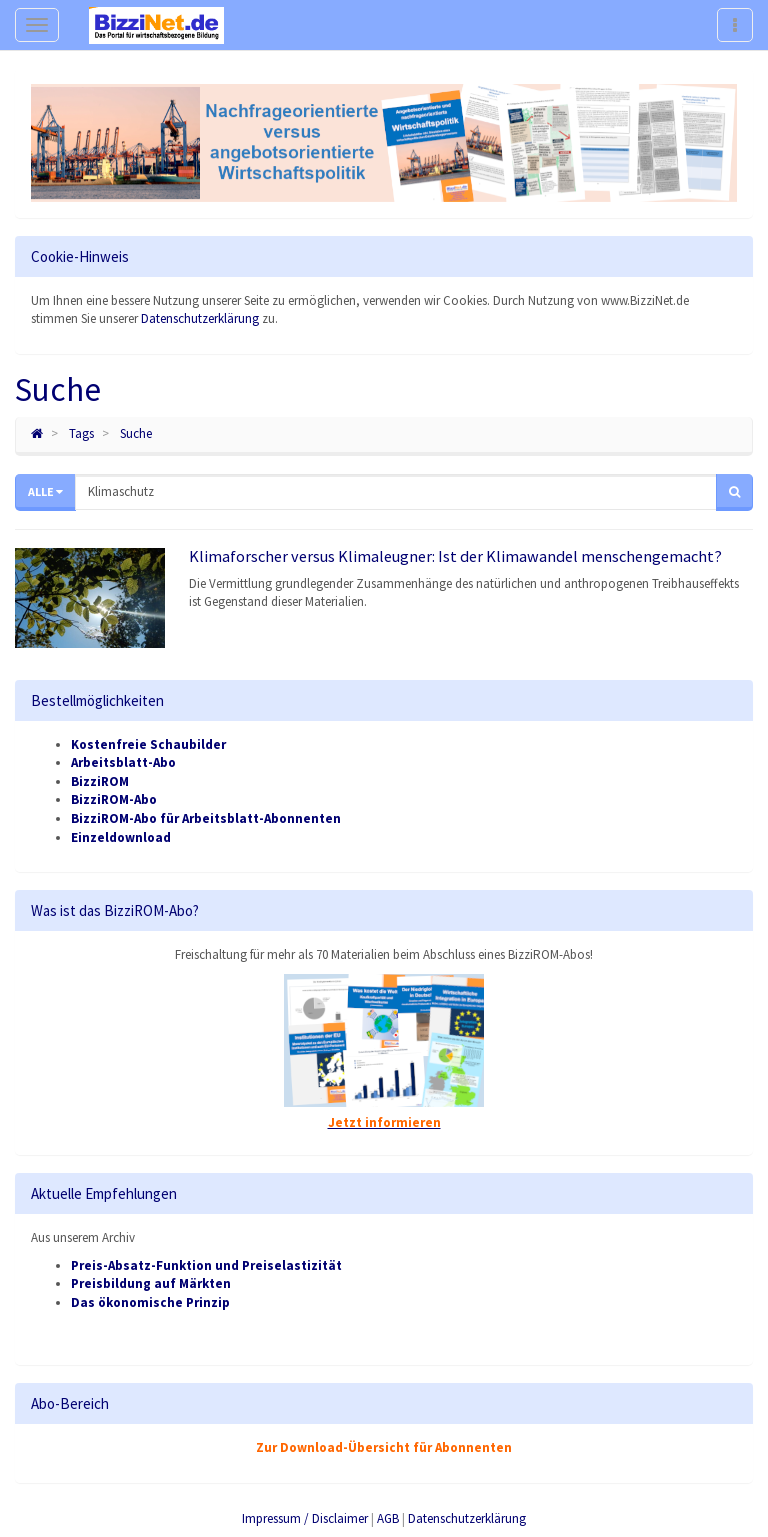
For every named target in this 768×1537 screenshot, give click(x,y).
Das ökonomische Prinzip (150, 1302)
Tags (81, 433)
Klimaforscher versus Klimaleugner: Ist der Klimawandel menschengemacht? (455, 556)
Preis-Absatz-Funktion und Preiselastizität (206, 1265)
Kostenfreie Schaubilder (148, 744)
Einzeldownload (121, 837)
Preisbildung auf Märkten (151, 1283)
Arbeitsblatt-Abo (123, 762)
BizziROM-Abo (114, 799)
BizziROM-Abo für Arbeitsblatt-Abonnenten (206, 818)
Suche (136, 433)
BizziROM (100, 781)
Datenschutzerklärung (200, 318)
